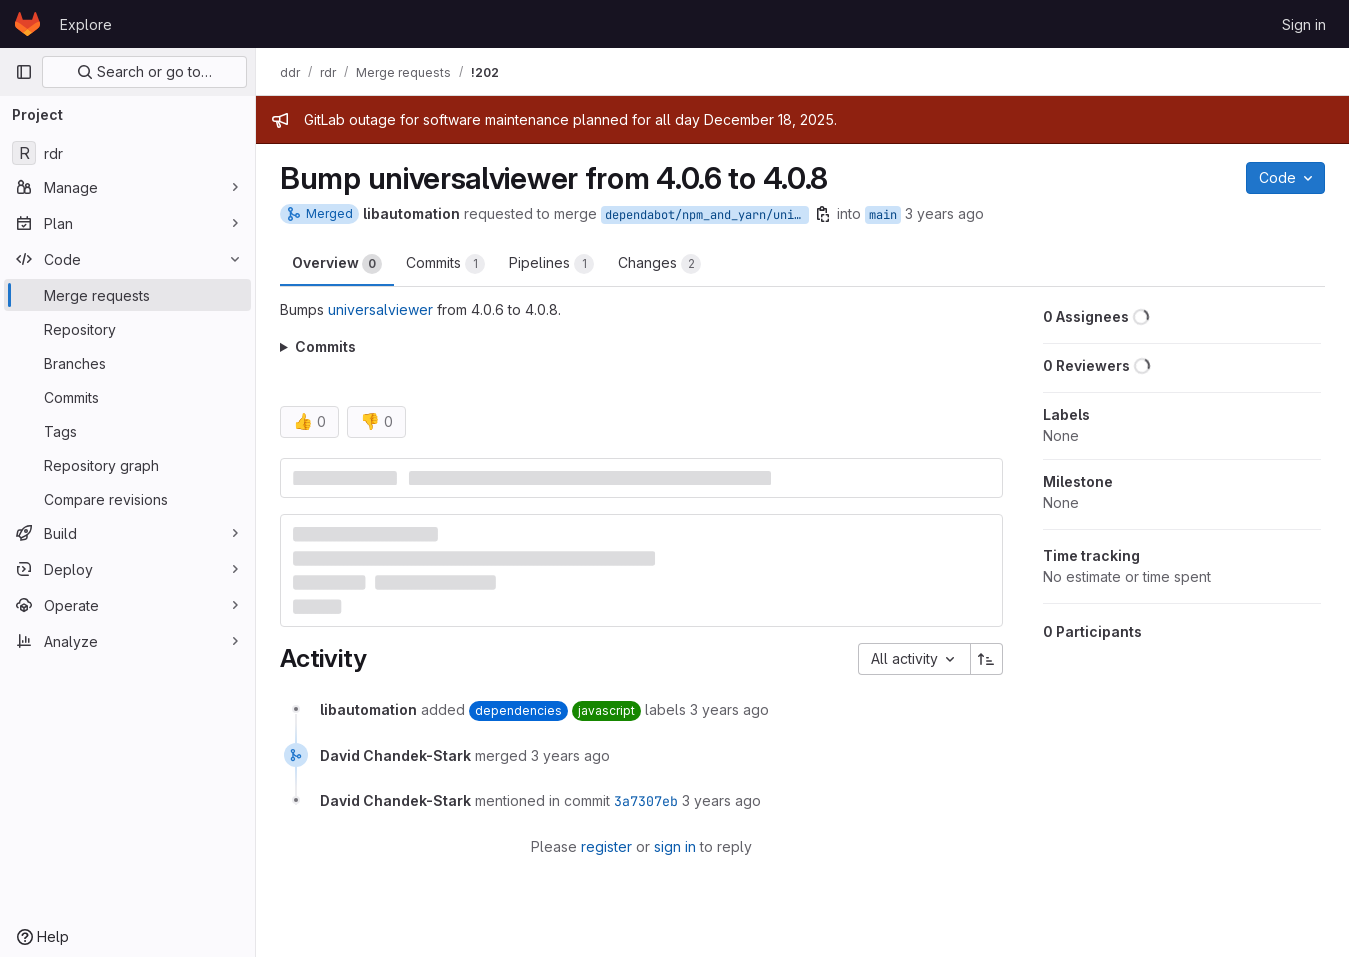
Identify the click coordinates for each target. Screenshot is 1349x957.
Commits (445, 264)
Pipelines (551, 264)
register (606, 846)
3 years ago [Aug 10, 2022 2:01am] (944, 213)
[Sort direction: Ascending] (987, 659)
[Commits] (127, 397)
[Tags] (127, 431)
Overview (337, 264)
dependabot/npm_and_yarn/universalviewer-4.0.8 (707, 215)
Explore (86, 24)
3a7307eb (646, 801)
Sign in (1304, 24)
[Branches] (127, 363)
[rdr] (127, 153)
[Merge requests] (127, 295)
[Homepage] (27, 24)
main (883, 215)
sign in (675, 846)
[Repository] (127, 329)
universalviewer (380, 309)
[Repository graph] (127, 465)
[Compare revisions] (127, 499)
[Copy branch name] (823, 214)
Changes (659, 264)
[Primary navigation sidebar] (24, 72)
